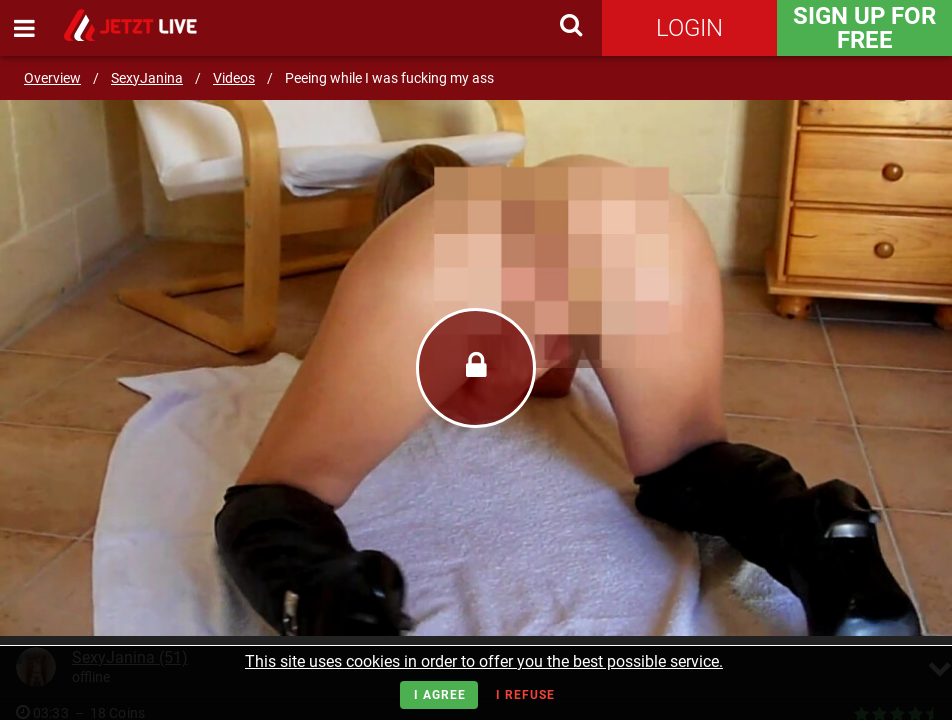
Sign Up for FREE (864, 28)
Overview (52, 78)
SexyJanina (147, 78)
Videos (234, 78)
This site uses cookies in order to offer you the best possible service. (484, 661)
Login (689, 28)
